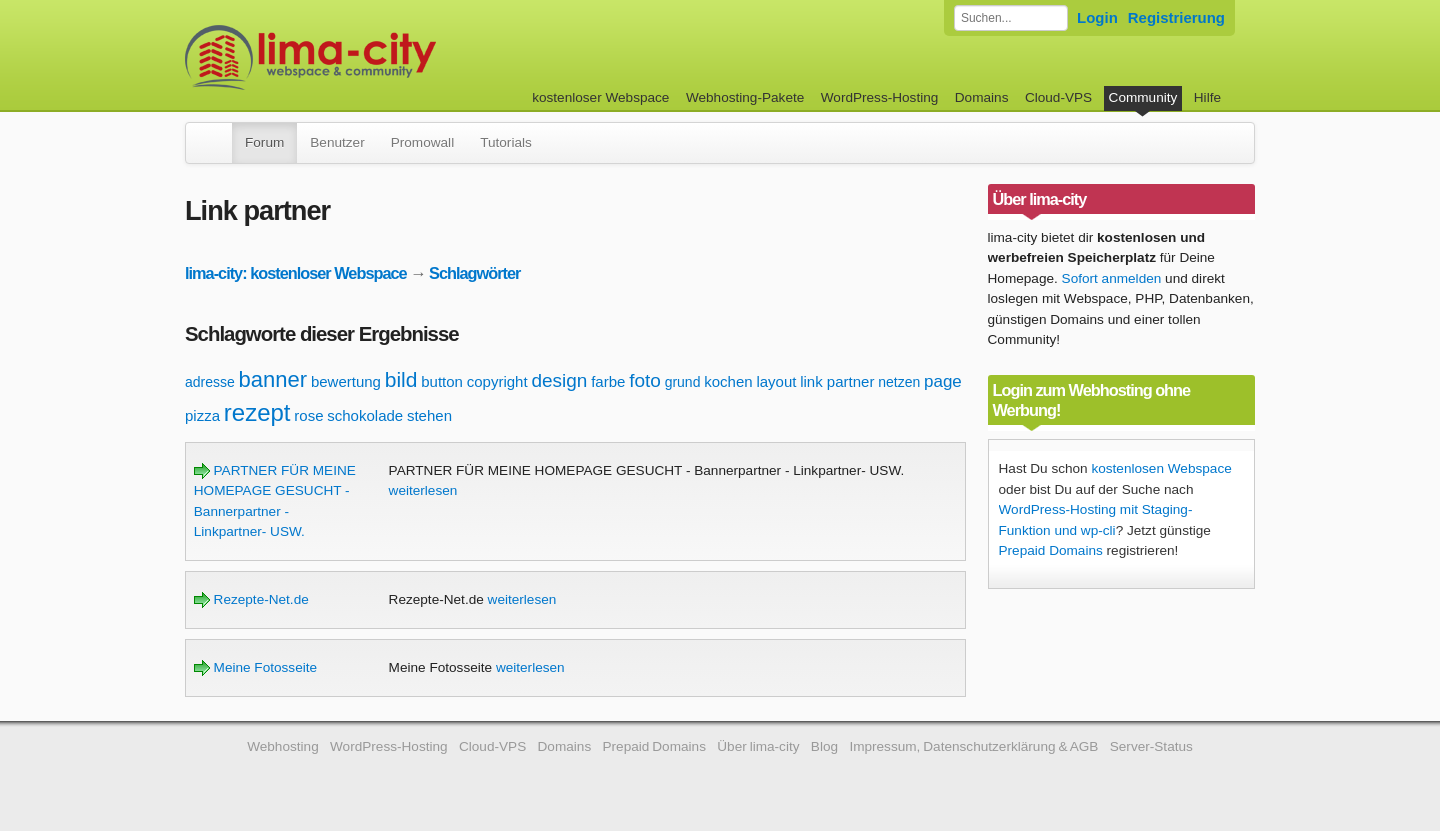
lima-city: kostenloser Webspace (296, 273)
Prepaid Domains (1051, 550)
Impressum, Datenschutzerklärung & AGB (973, 746)
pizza (202, 415)
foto (645, 380)
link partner (837, 381)
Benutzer (337, 142)
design (559, 380)
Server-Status (1151, 746)
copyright (497, 381)
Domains (982, 97)
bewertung (346, 381)
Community (1143, 97)
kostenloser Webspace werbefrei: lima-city (385, 57)
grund (683, 382)
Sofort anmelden (1112, 278)
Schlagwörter (474, 273)
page (943, 381)
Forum (264, 142)
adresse (210, 382)
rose (308, 415)
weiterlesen (423, 490)
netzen (899, 382)
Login (1097, 17)
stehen (429, 415)
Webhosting (283, 746)
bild (401, 379)
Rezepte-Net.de (251, 599)
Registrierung (1176, 17)
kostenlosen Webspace (1161, 468)
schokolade (365, 415)
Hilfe (1207, 97)
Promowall (422, 142)
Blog (824, 746)
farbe (608, 381)
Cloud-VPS (1058, 97)
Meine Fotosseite (255, 667)
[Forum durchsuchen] (1011, 18)
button (442, 381)
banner (273, 379)
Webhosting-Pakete (745, 97)
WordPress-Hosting (880, 97)
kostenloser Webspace (600, 97)
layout (776, 381)
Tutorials (506, 142)
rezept (257, 412)
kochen (728, 381)
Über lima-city (758, 746)
